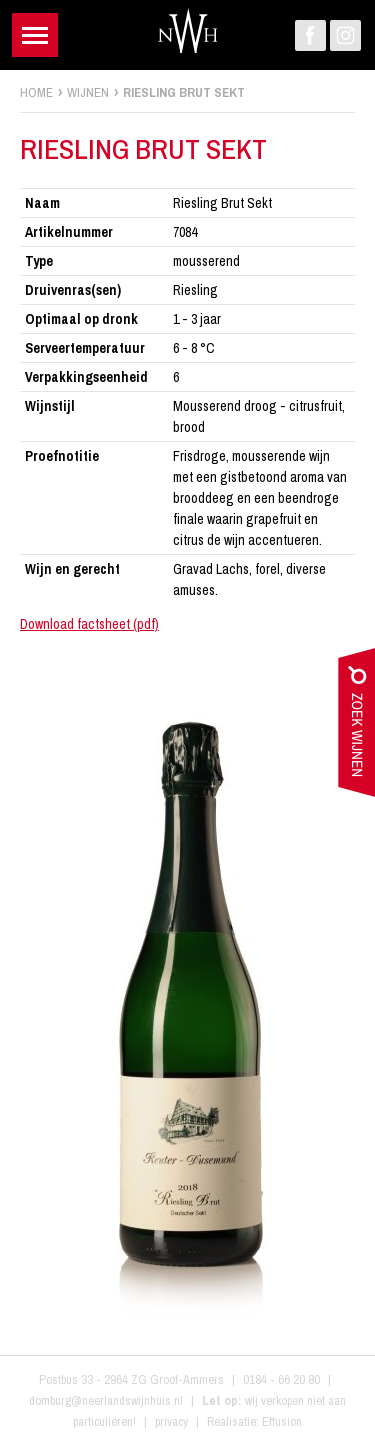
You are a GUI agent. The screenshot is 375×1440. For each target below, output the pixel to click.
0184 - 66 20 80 (281, 1379)
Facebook (310, 35)
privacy (171, 1421)
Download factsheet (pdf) (89, 624)
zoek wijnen (356, 727)
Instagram (345, 35)
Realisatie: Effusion (254, 1421)
